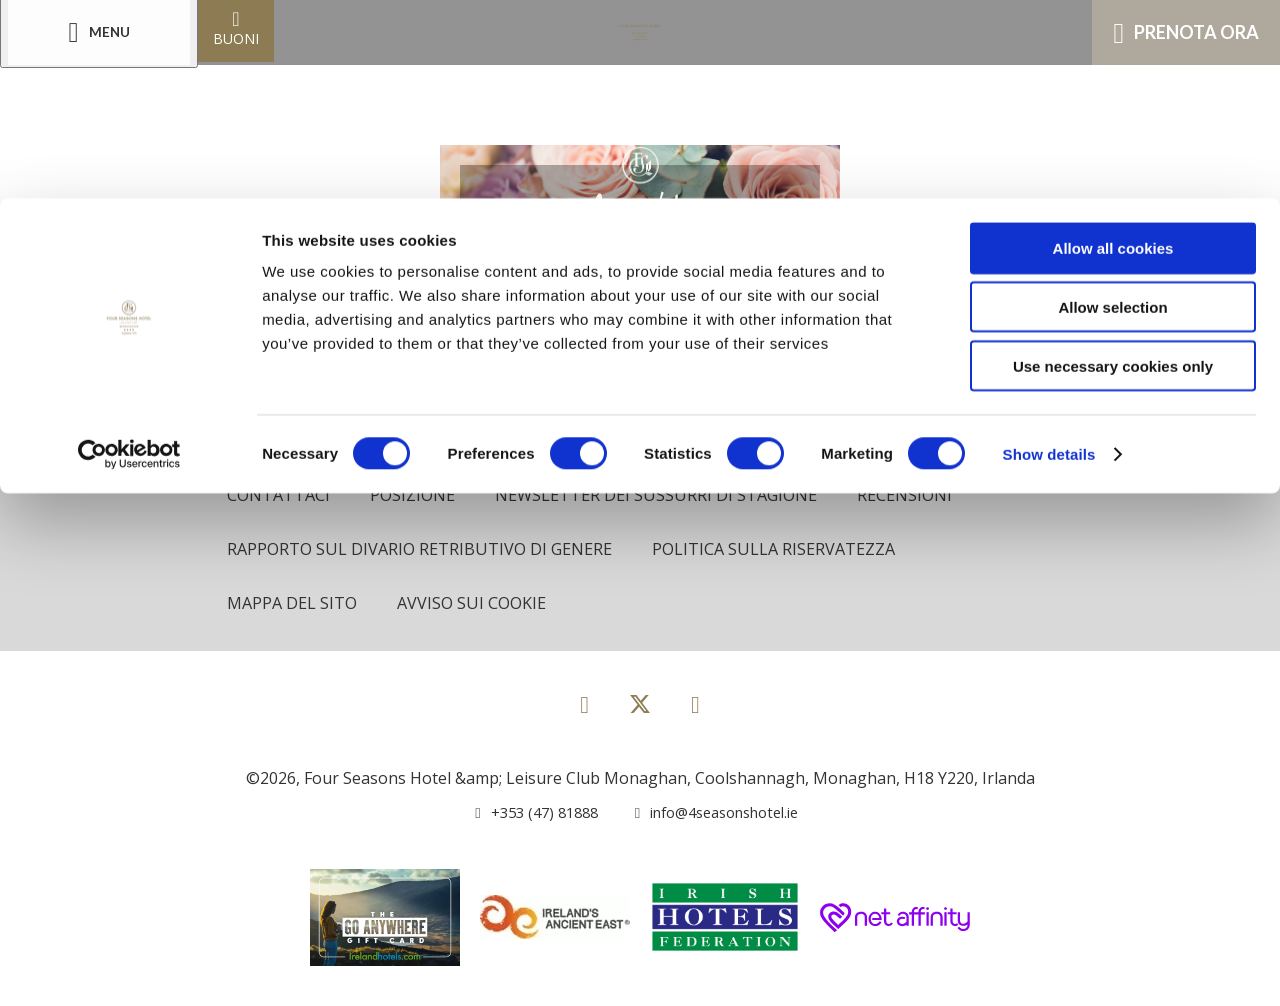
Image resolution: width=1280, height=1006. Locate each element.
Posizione (417, 495)
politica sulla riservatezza (788, 550)
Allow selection (1112, 108)
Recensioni (921, 495)
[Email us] (709, 815)
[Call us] (525, 815)
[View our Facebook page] (584, 706)
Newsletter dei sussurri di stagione (666, 495)
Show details (1049, 255)
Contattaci (280, 495)
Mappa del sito (294, 606)
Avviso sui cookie (479, 606)
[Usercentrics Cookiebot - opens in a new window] (129, 256)
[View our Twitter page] (640, 715)
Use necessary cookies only (1113, 167)
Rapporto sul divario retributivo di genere (425, 550)
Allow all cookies (1113, 49)
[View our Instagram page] (695, 706)
